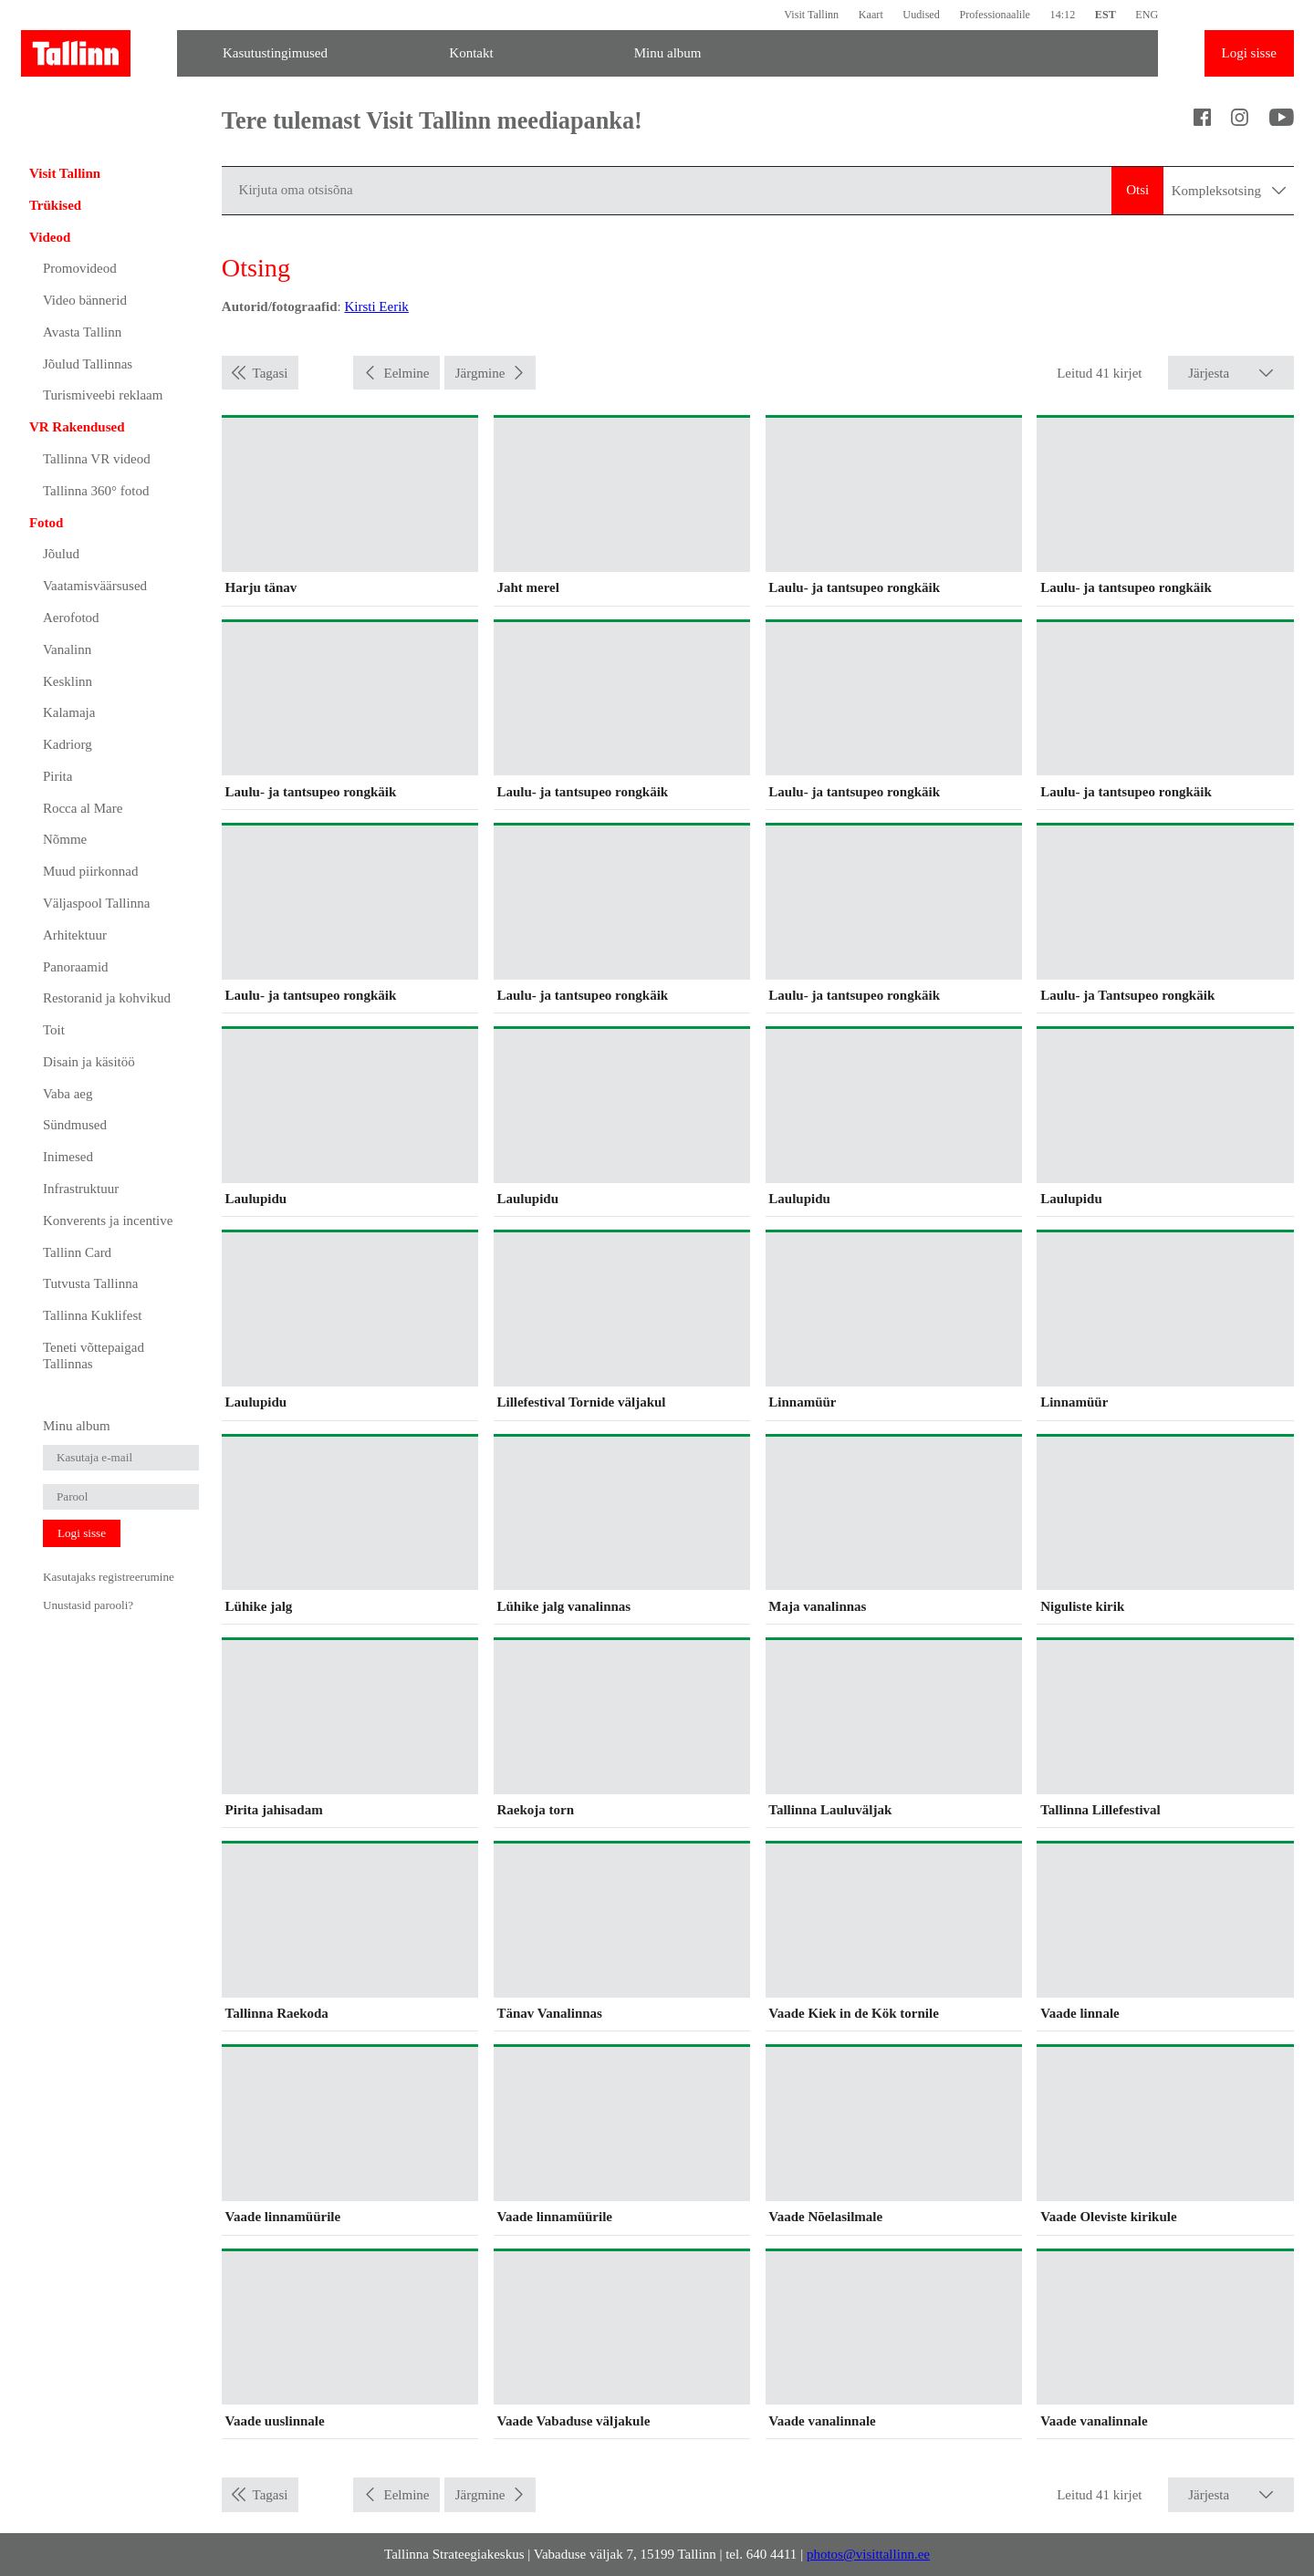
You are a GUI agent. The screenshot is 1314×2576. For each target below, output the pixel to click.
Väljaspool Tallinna (96, 903)
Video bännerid (85, 300)
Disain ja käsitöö (89, 1061)
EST (1105, 14)
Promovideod (80, 268)
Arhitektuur (75, 935)
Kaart (871, 14)
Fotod (46, 522)
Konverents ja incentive (107, 1220)
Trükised (55, 205)
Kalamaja (69, 712)
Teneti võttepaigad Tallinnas (93, 1355)
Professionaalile (994, 14)
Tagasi (270, 373)
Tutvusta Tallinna (90, 1283)
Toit (54, 1030)
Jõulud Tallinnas (87, 364)
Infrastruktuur (81, 1188)
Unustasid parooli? (88, 1605)
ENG (1146, 14)
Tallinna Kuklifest (92, 1315)
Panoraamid (76, 967)
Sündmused (75, 1124)
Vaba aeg (68, 1093)
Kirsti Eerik (376, 306)
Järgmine (480, 373)
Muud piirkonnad (91, 871)
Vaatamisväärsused (95, 585)
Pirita (58, 776)
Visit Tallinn (811, 14)
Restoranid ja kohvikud (107, 998)
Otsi (1137, 189)
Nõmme (65, 839)
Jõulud (61, 553)
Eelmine (407, 373)
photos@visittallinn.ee (868, 2554)
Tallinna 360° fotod (96, 490)
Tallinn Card (77, 1252)
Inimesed (68, 1156)
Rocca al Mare (82, 808)
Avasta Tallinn (82, 332)
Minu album (668, 53)
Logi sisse (1249, 53)
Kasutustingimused (275, 53)
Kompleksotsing (1229, 190)
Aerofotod (71, 617)
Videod (49, 237)
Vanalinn (67, 649)
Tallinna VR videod (97, 459)
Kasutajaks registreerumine (108, 1577)
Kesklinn (67, 681)
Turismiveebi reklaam (103, 395)
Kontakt (471, 53)
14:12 (1063, 14)
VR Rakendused (77, 427)
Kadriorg (67, 744)
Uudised (920, 14)
